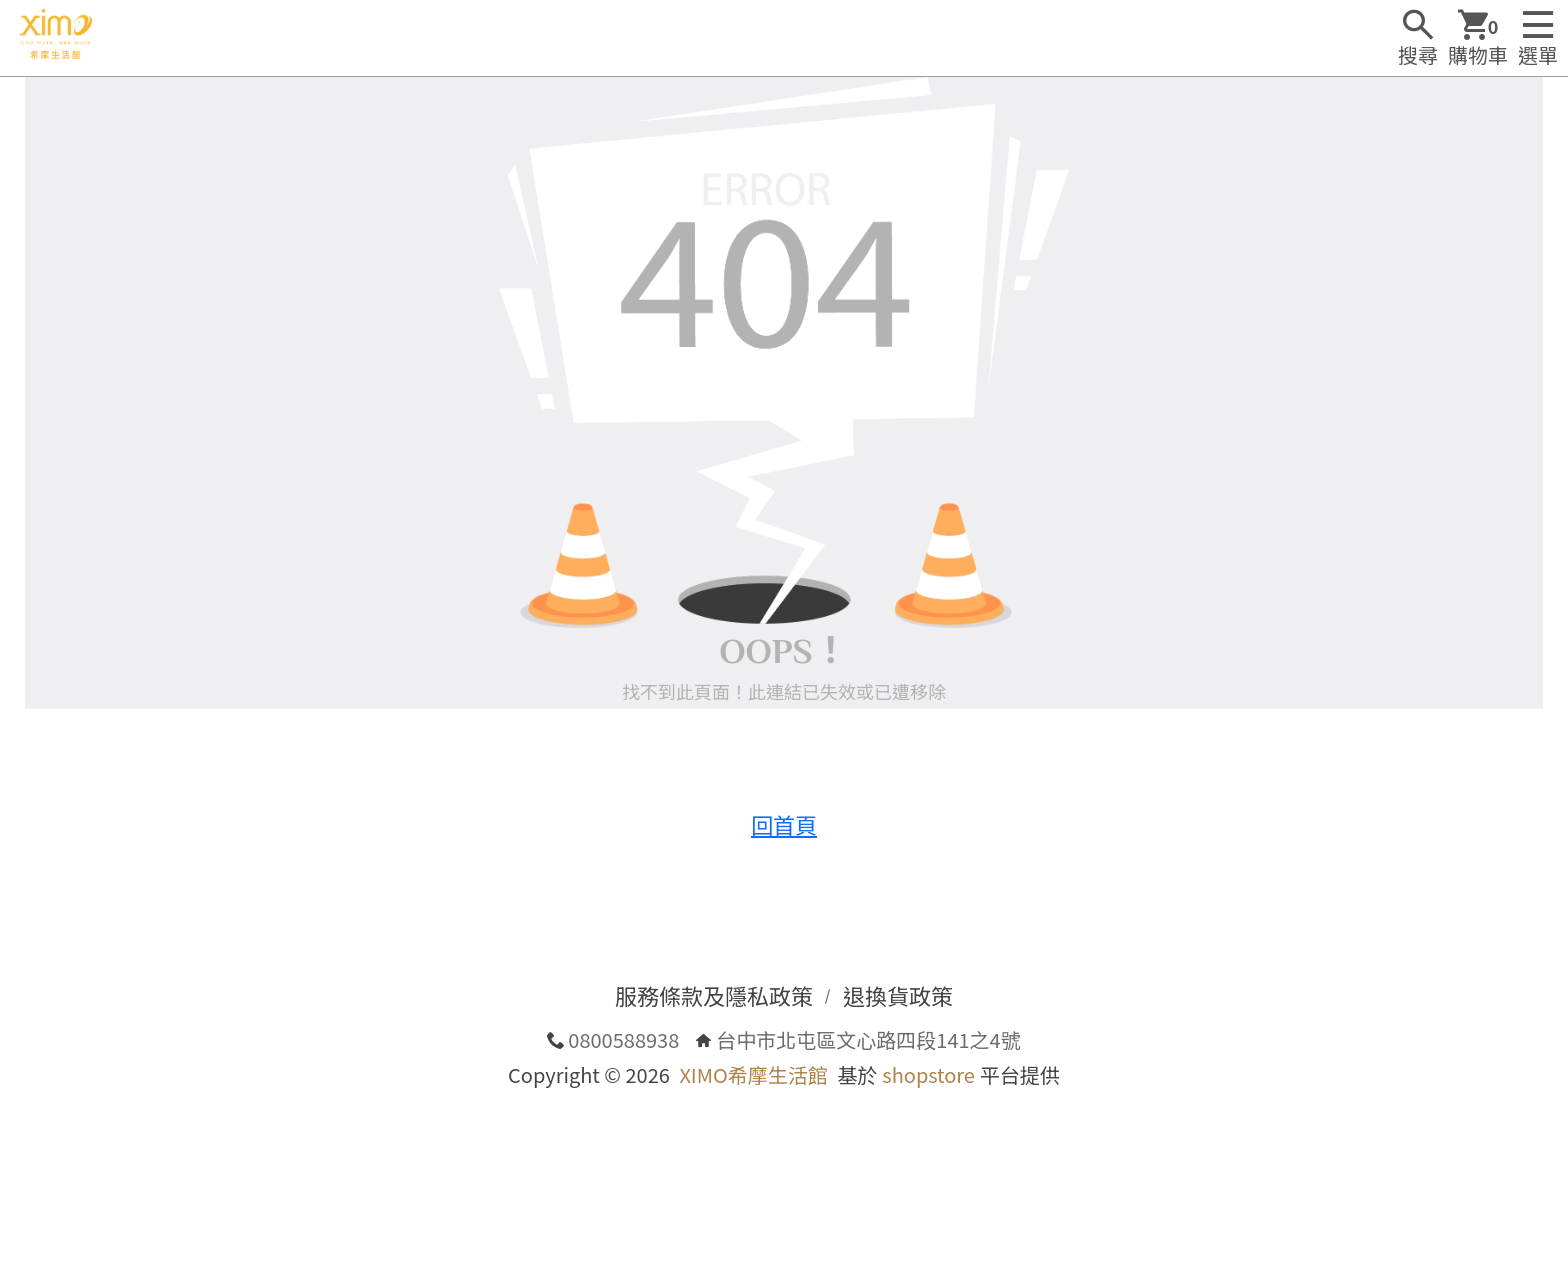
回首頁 (784, 824)
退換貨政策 (898, 995)
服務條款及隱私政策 (714, 995)
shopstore (928, 1074)
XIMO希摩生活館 (753, 1074)
